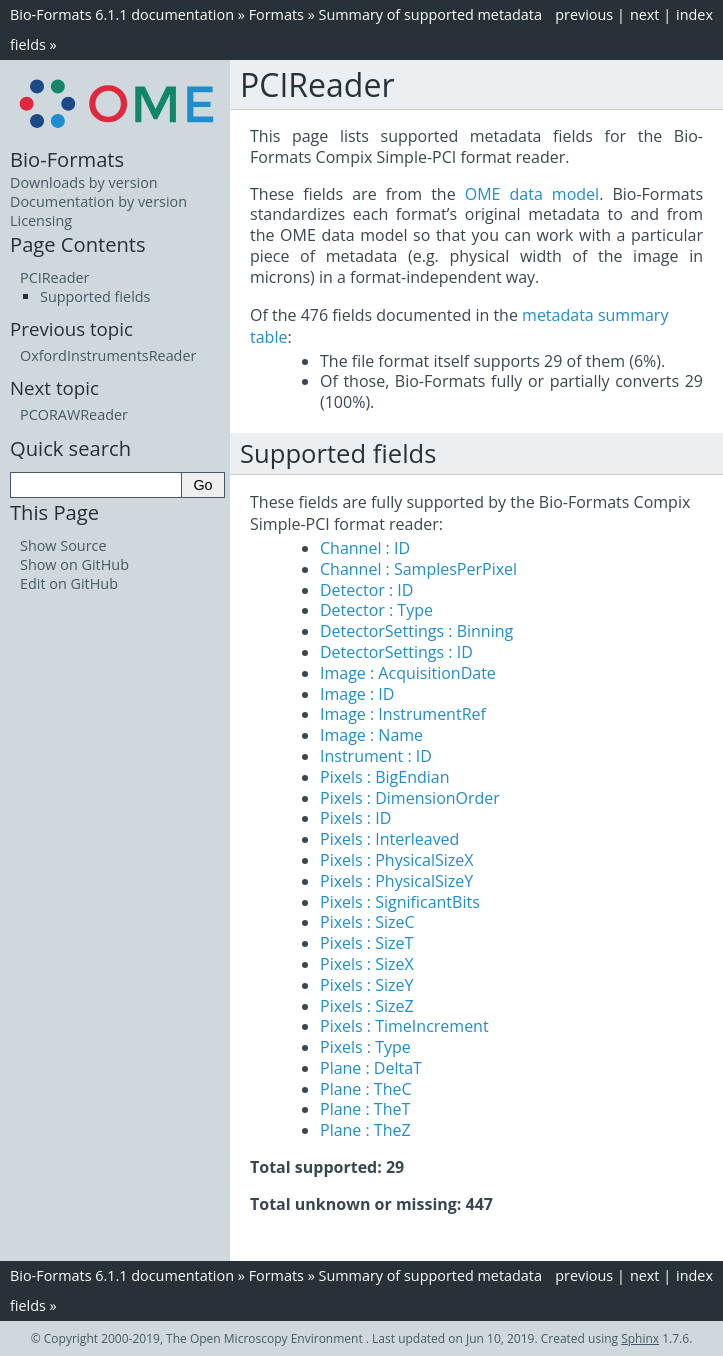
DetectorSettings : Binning (416, 631)
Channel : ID (365, 548)
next (645, 14)
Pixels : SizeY (366, 985)
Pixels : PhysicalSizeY (396, 881)
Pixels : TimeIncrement (404, 1026)
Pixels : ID (355, 818)
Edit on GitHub (69, 583)
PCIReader (54, 277)
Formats (276, 14)
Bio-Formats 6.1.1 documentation (122, 14)
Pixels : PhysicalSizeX (396, 860)
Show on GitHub (74, 564)
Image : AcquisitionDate (408, 673)
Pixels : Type (365, 1047)
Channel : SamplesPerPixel (418, 569)
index (694, 14)
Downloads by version (84, 182)
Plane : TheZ (365, 1130)
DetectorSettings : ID (396, 652)
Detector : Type (376, 610)
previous (584, 14)
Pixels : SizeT (366, 943)
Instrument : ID (376, 756)
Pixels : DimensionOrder (410, 798)
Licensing (41, 220)
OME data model (532, 194)
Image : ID (357, 694)
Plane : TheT (365, 1109)
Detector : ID (366, 590)
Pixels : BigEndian (385, 777)
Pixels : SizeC (367, 922)
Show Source (63, 545)
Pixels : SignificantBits (400, 902)
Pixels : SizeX (367, 964)
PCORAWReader (74, 414)
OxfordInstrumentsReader (108, 355)
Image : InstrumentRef (403, 714)
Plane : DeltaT (371, 1068)
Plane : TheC (366, 1089)
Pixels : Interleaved (389, 839)
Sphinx (640, 1338)
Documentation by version (98, 201)
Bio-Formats (67, 159)
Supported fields (95, 296)
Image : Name (371, 735)
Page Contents (78, 244)
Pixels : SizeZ (367, 1006)
